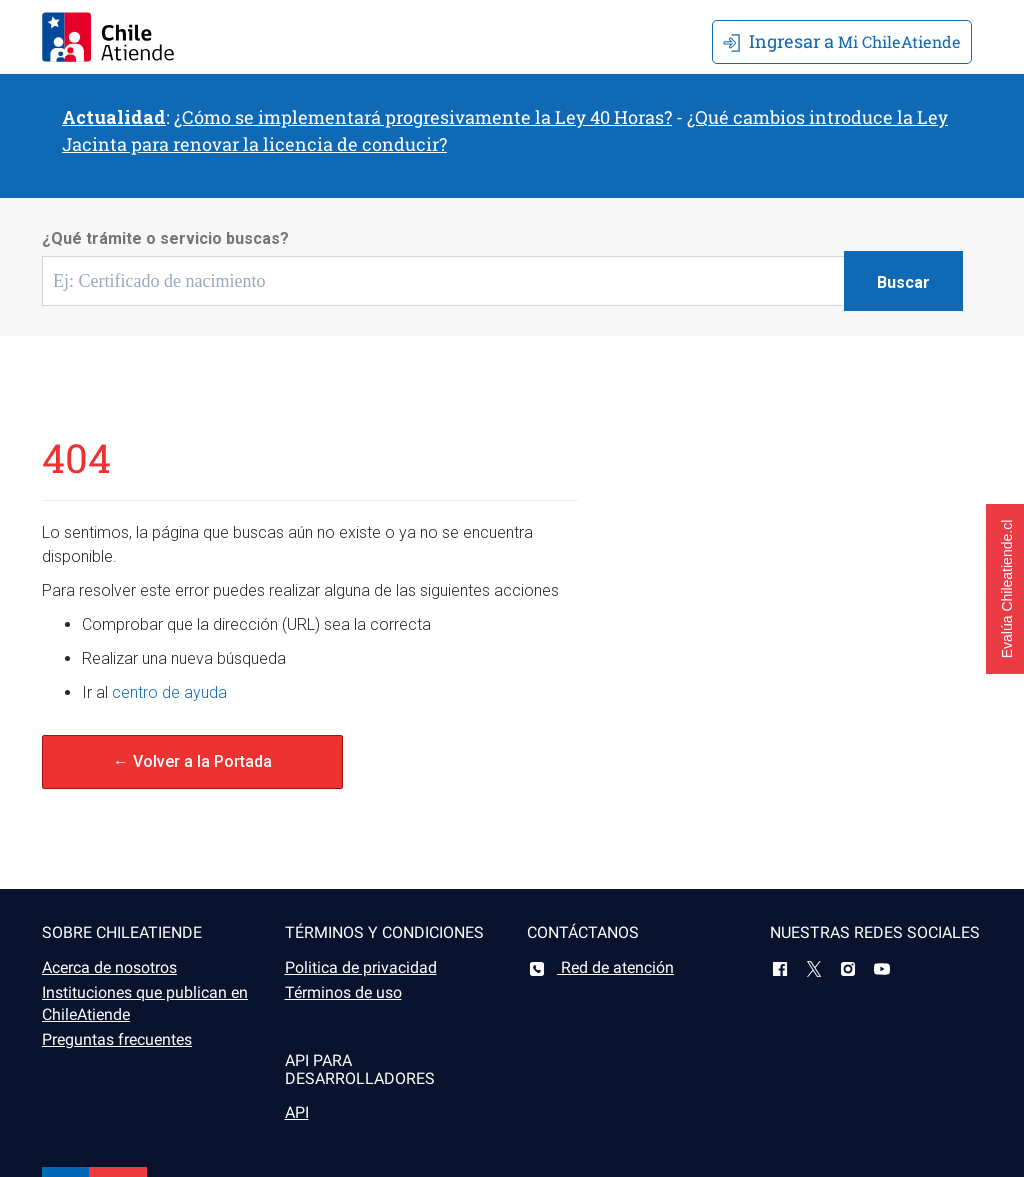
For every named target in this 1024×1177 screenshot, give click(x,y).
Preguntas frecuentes (117, 1039)
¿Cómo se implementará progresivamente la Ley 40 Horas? (423, 117)
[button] (1005, 589)
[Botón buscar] (903, 281)
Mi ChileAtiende (842, 41)
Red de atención (600, 967)
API (297, 1112)
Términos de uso (343, 992)
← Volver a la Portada (192, 761)
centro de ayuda (169, 692)
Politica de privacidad (361, 967)
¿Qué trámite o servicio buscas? (165, 238)
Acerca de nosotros (109, 967)
